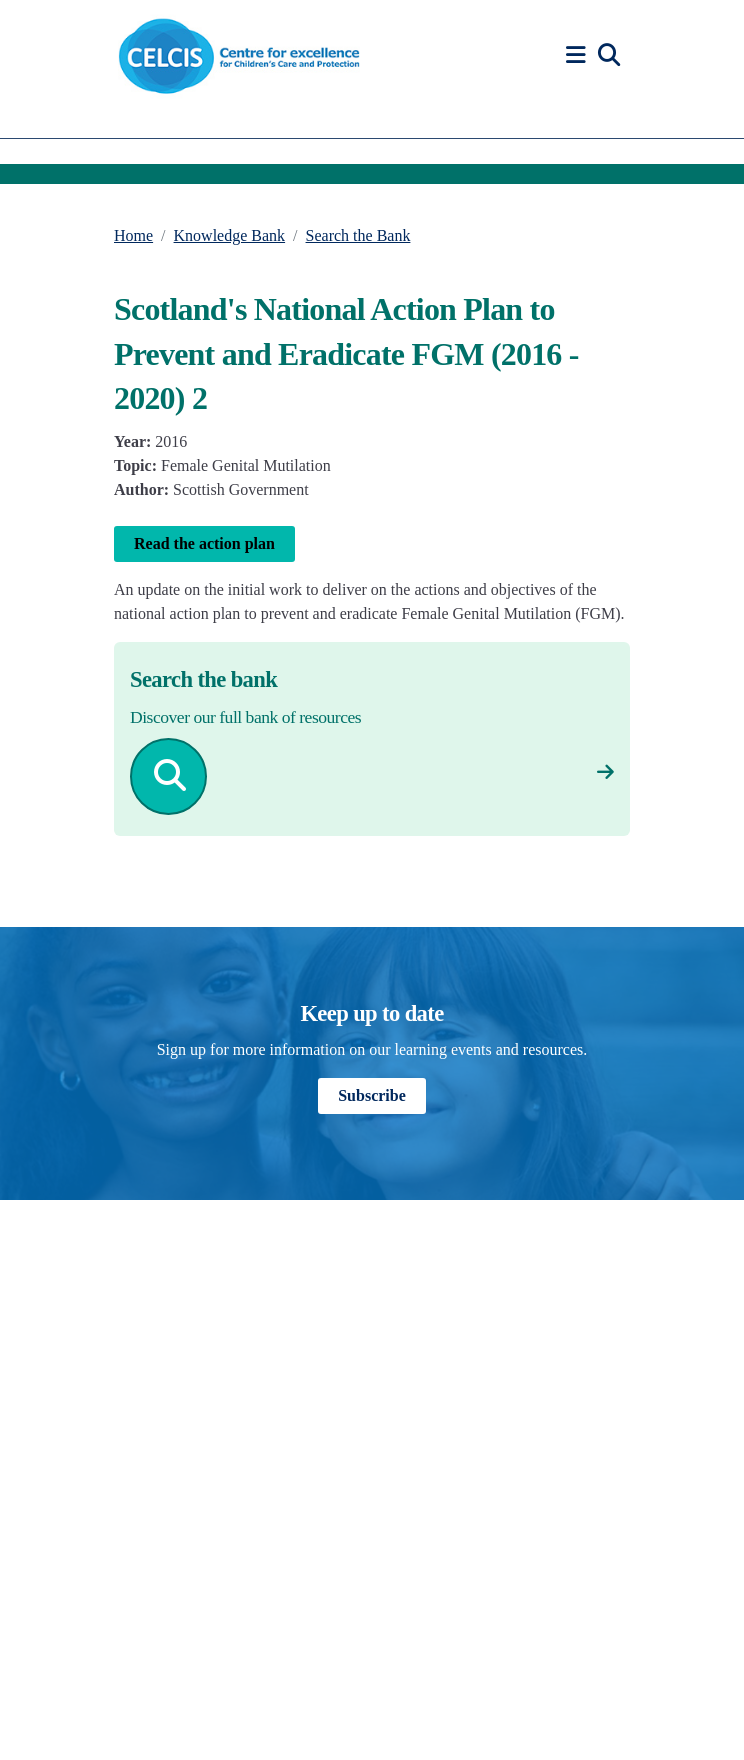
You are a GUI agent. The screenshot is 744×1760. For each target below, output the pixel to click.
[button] (579, 55)
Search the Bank (358, 235)
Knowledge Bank (230, 235)
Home (133, 235)
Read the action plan (204, 543)
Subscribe (372, 1095)
